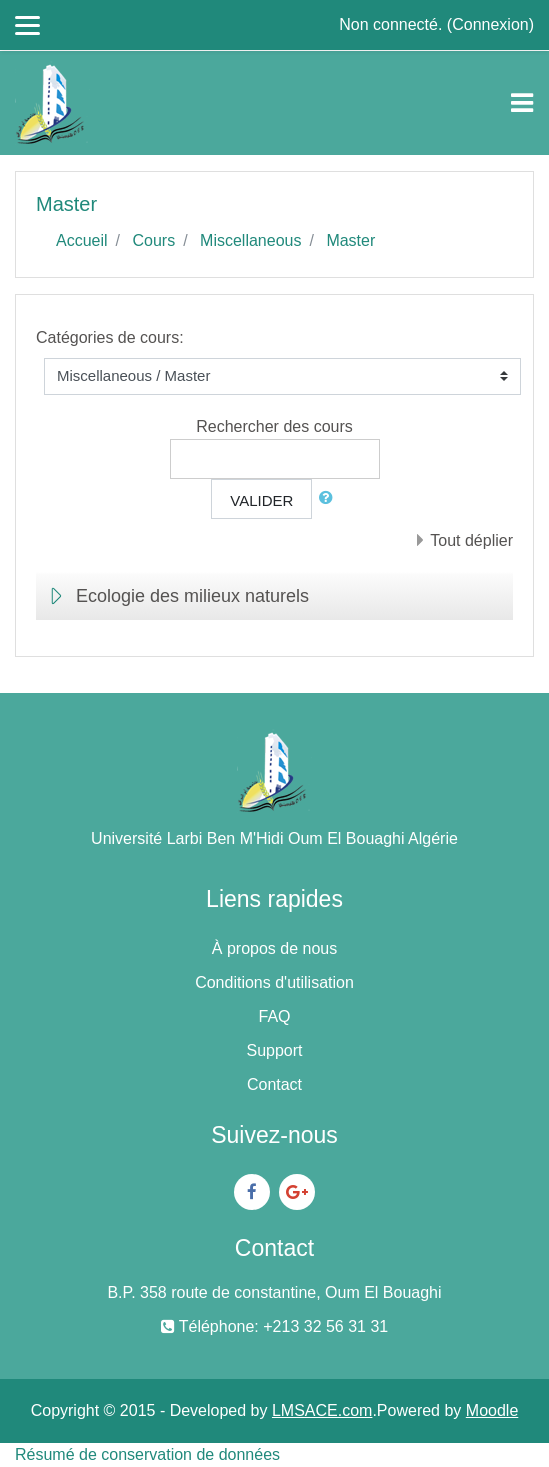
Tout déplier (471, 540)
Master (350, 240)
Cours (153, 240)
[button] (330, 498)
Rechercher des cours (274, 426)
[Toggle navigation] (522, 103)
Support (274, 1050)
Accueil (82, 240)
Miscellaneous (250, 240)
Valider (261, 500)
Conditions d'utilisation (274, 982)
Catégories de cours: (110, 337)
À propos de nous (274, 948)
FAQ (274, 1016)
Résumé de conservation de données (147, 1454)
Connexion (490, 24)
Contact (274, 1084)
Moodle (492, 1410)
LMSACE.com (322, 1410)
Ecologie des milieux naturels (192, 596)
